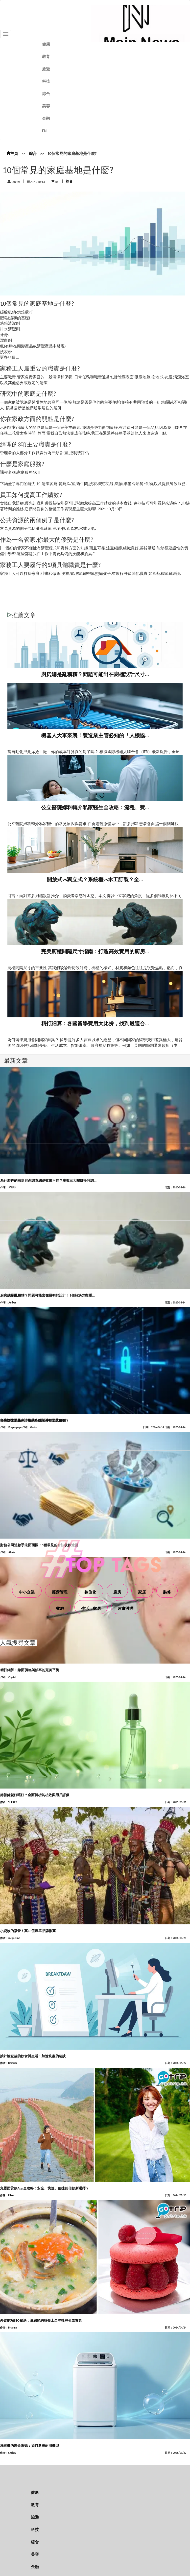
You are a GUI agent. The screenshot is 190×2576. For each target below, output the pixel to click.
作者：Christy (8, 2452)
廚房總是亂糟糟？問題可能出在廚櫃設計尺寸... (95, 674)
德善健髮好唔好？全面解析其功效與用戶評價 (34, 1795)
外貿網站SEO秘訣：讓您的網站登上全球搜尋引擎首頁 (41, 2320)
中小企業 (27, 1592)
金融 (46, 118)
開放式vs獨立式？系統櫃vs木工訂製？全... (95, 879)
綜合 (46, 93)
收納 (60, 1608)
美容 (46, 106)
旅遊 (46, 69)
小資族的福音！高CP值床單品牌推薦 (28, 1931)
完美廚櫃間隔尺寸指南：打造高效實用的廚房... (95, 951)
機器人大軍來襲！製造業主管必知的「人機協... (95, 735)
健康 (46, 44)
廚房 (117, 1592)
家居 (142, 1592)
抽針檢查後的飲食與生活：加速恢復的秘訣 (33, 2056)
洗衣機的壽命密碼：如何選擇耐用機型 (29, 2446)
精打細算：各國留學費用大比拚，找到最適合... (95, 1023)
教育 (46, 56)
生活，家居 (91, 1608)
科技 (46, 81)
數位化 (90, 1592)
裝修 (167, 1592)
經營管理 (60, 1592)
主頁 (12, 153)
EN (44, 130)
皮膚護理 (126, 1608)
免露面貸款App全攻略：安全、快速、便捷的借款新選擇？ (44, 2188)
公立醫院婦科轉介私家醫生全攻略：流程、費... (95, 807)
